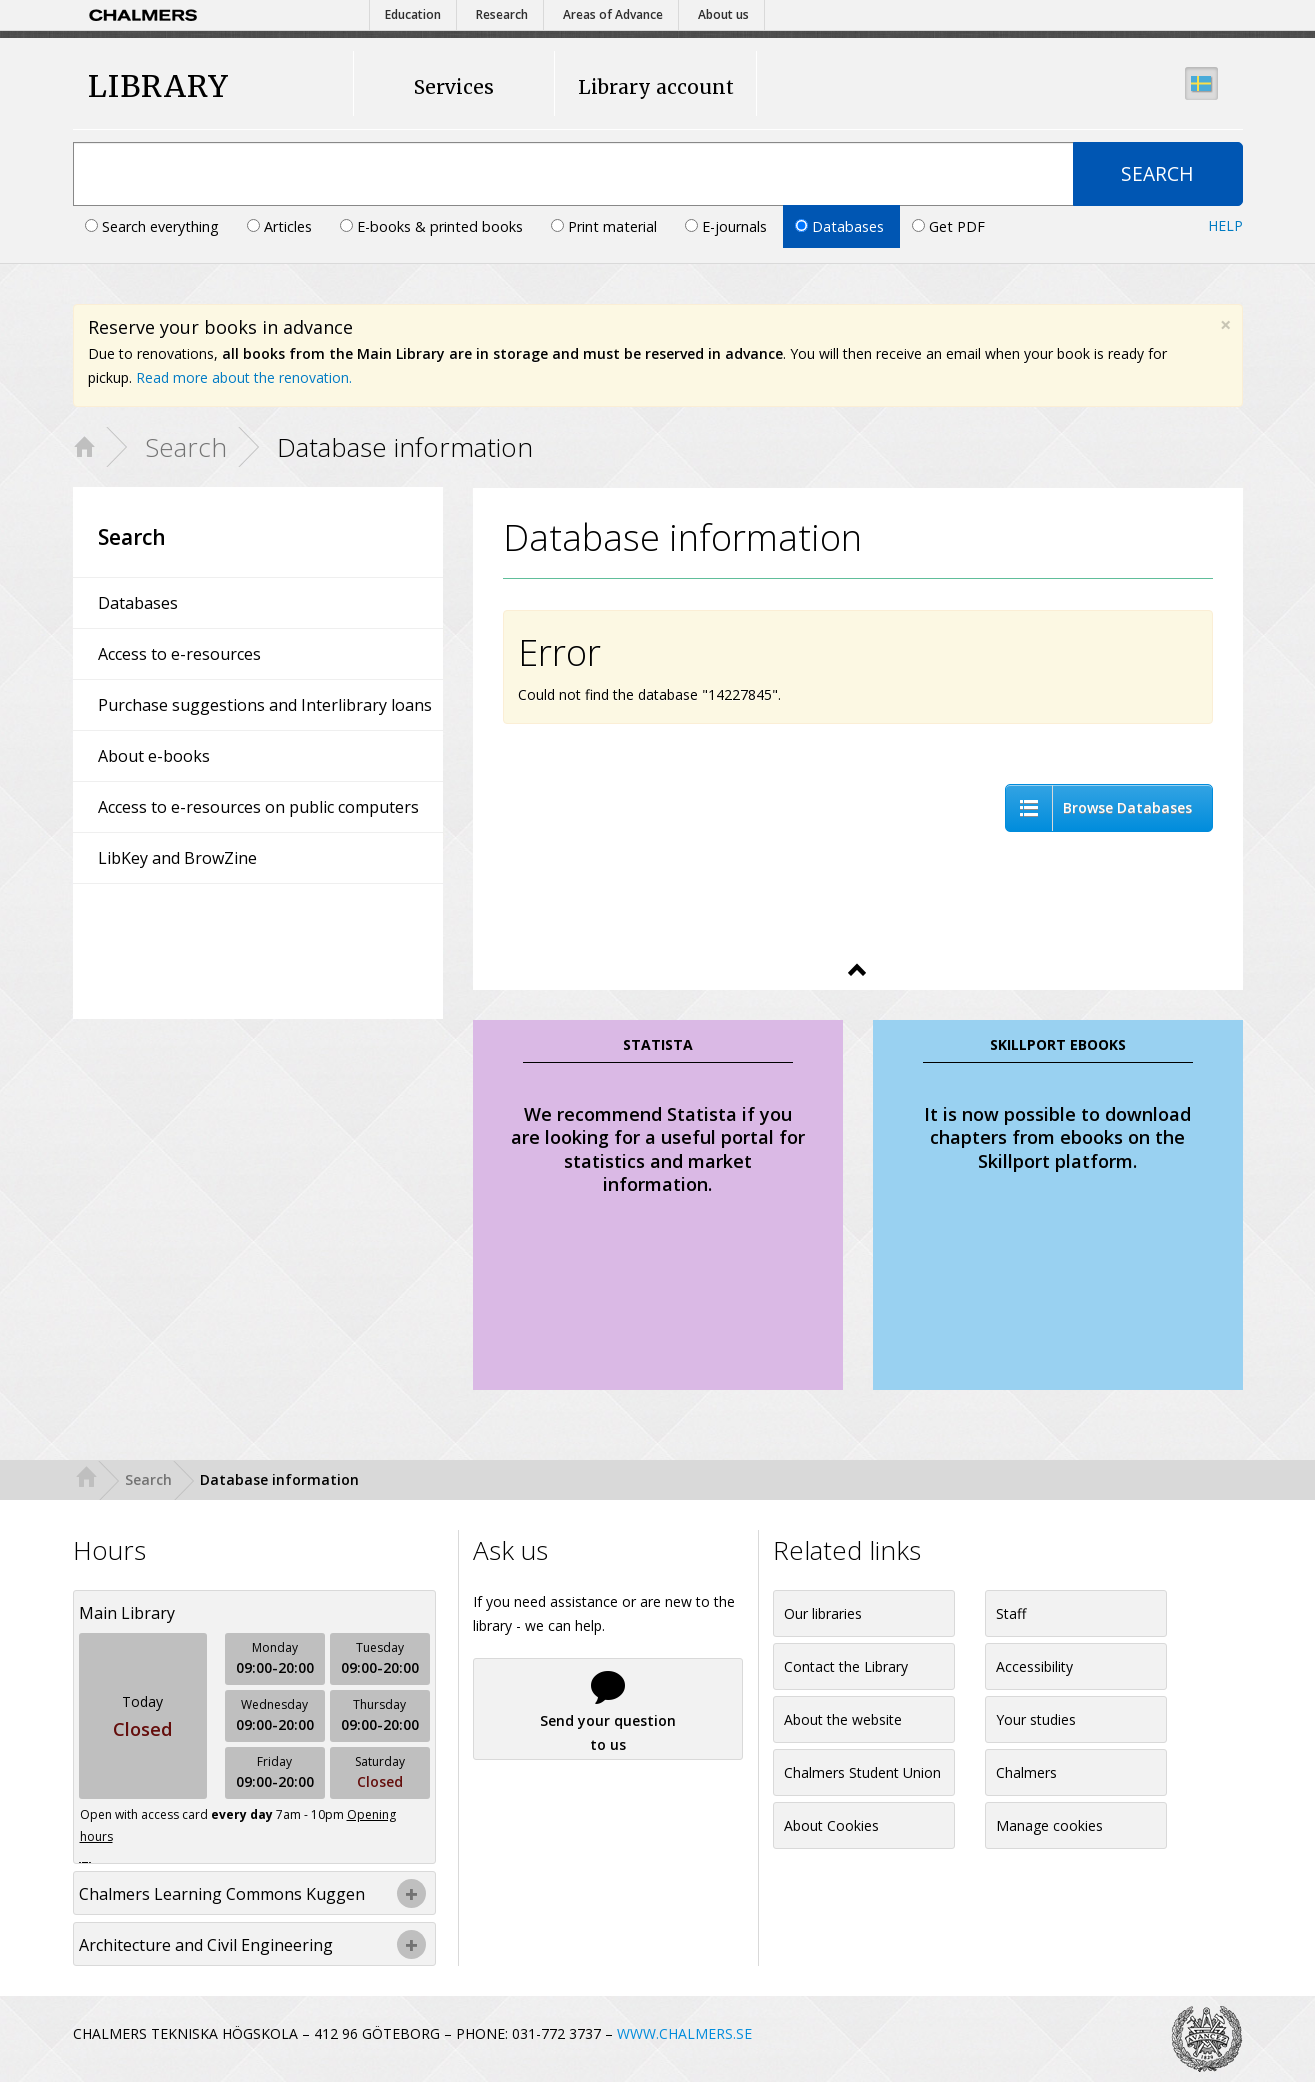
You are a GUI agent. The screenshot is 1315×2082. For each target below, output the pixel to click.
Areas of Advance (613, 14)
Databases (841, 226)
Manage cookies (1049, 1825)
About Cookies (831, 1825)
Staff (1011, 1613)
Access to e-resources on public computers (258, 807)
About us (723, 14)
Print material (606, 226)
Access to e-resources (179, 654)
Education (413, 14)
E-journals (728, 226)
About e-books (154, 756)
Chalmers (1026, 1772)
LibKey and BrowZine (177, 858)
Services (454, 87)
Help (1225, 225)
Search (186, 447)
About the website (843, 1719)
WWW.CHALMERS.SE (684, 2033)
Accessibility (1034, 1666)
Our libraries (823, 1613)
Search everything (154, 226)
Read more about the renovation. (244, 377)
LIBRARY (158, 86)
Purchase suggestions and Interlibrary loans (265, 705)
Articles (281, 226)
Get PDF (948, 226)
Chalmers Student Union (862, 1772)
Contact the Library (846, 1666)
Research (502, 14)
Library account (656, 87)
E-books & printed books (433, 226)
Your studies (1036, 1719)
